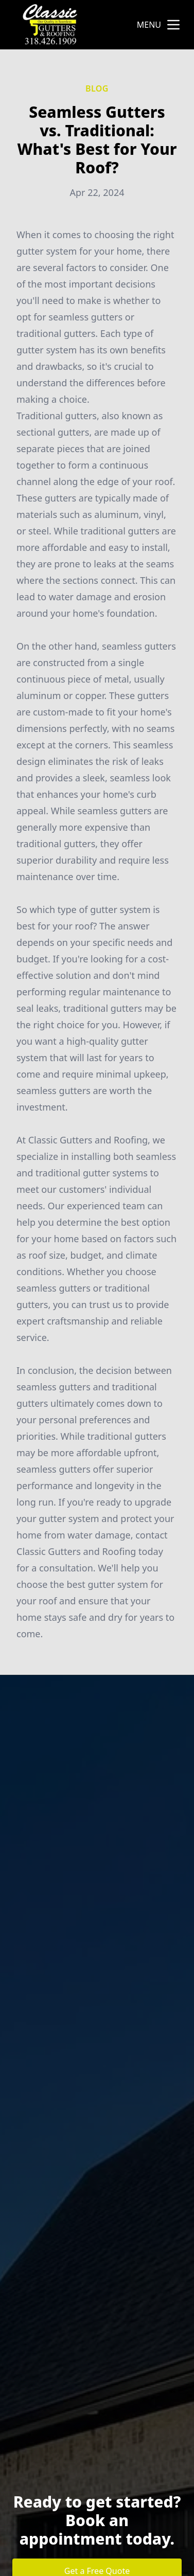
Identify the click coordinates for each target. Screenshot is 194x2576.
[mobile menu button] (173, 24)
